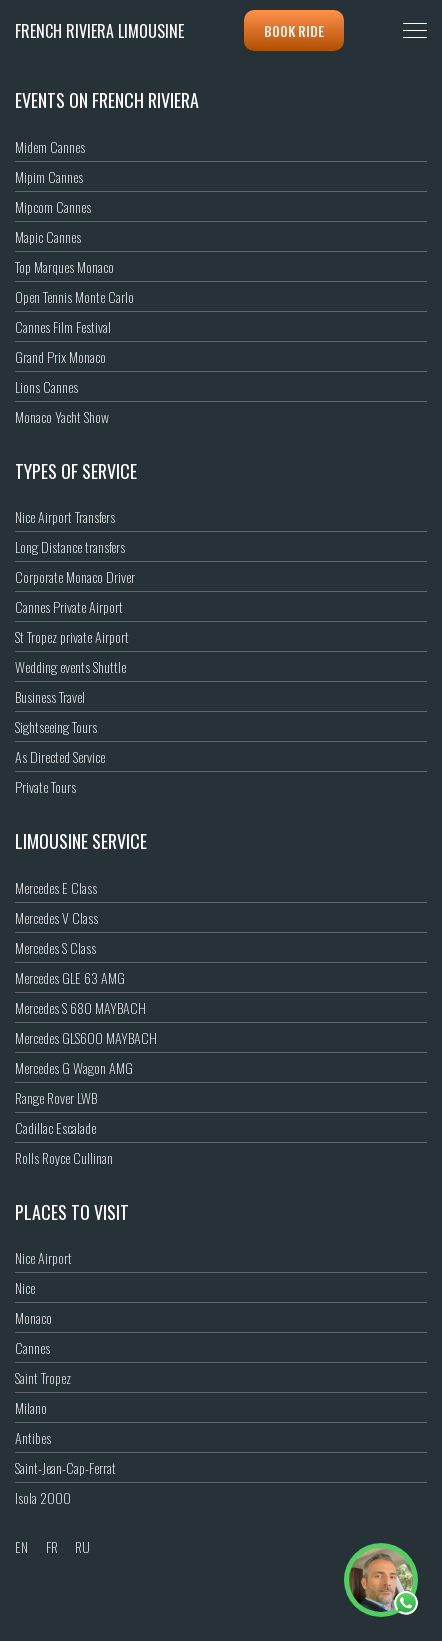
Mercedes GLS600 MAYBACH (86, 1037)
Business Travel (50, 696)
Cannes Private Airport (69, 606)
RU (82, 1546)
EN (21, 1546)
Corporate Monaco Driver (75, 576)
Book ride (294, 30)
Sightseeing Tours (56, 726)
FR (52, 1546)
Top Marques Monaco (64, 266)
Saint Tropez (43, 1377)
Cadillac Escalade (55, 1127)
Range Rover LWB (56, 1097)
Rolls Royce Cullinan (64, 1157)
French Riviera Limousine (99, 31)
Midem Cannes (50, 146)
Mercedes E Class (56, 887)
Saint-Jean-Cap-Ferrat (65, 1467)
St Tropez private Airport (72, 636)
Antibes (33, 1437)
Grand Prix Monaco (60, 356)
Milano (31, 1407)
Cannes (32, 1347)
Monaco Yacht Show (62, 416)
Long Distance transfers (70, 546)
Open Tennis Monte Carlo (74, 296)
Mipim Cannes (49, 176)
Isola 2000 (43, 1497)
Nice (25, 1287)
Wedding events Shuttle (70, 666)
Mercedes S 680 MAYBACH (80, 1007)
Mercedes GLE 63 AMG (70, 977)
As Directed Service (60, 756)
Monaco (33, 1317)
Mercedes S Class (55, 947)
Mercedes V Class (56, 917)
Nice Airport (43, 1257)
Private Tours (45, 786)
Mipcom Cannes (53, 206)
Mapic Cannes (48, 236)
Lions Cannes (46, 386)
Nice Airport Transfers (65, 516)
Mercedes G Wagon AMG (74, 1067)
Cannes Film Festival (63, 326)
